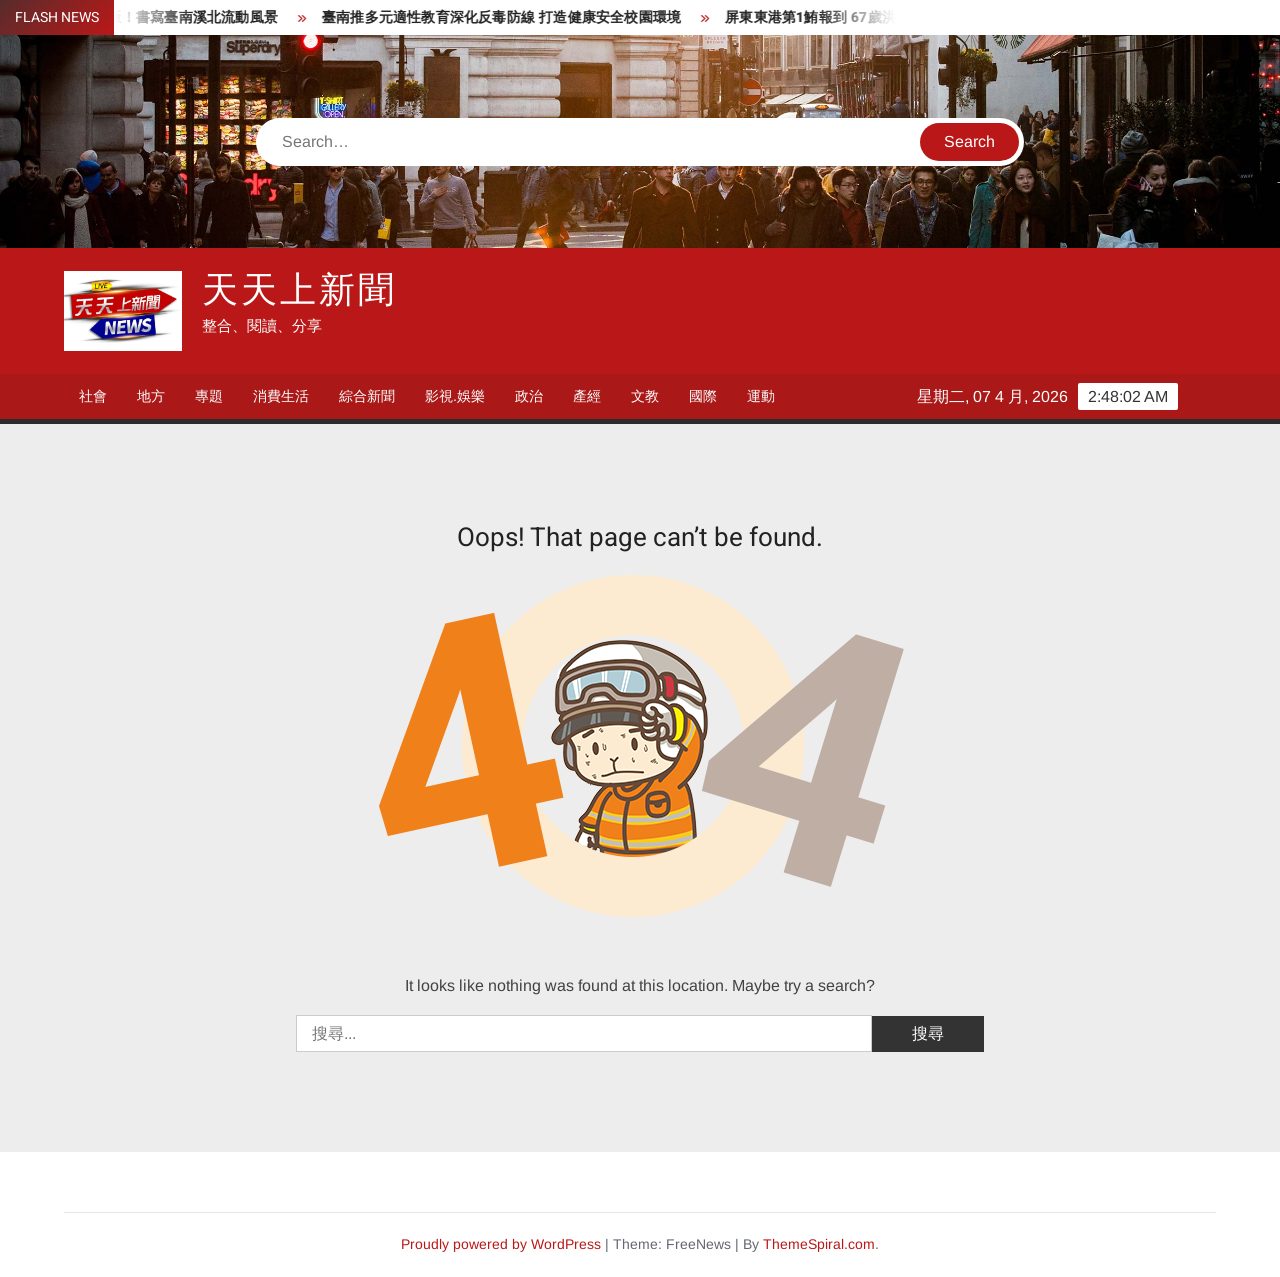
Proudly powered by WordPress (501, 1244)
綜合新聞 (367, 396)
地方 (151, 396)
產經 (587, 396)
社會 (93, 396)
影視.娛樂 (455, 396)
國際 (703, 396)
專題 (209, 396)
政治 (529, 396)
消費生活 (281, 396)
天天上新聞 (299, 290)
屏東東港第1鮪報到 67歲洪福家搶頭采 (856, 17)
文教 (645, 396)
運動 (761, 396)
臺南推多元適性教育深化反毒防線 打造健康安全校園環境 (511, 17)
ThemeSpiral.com (819, 1244)
